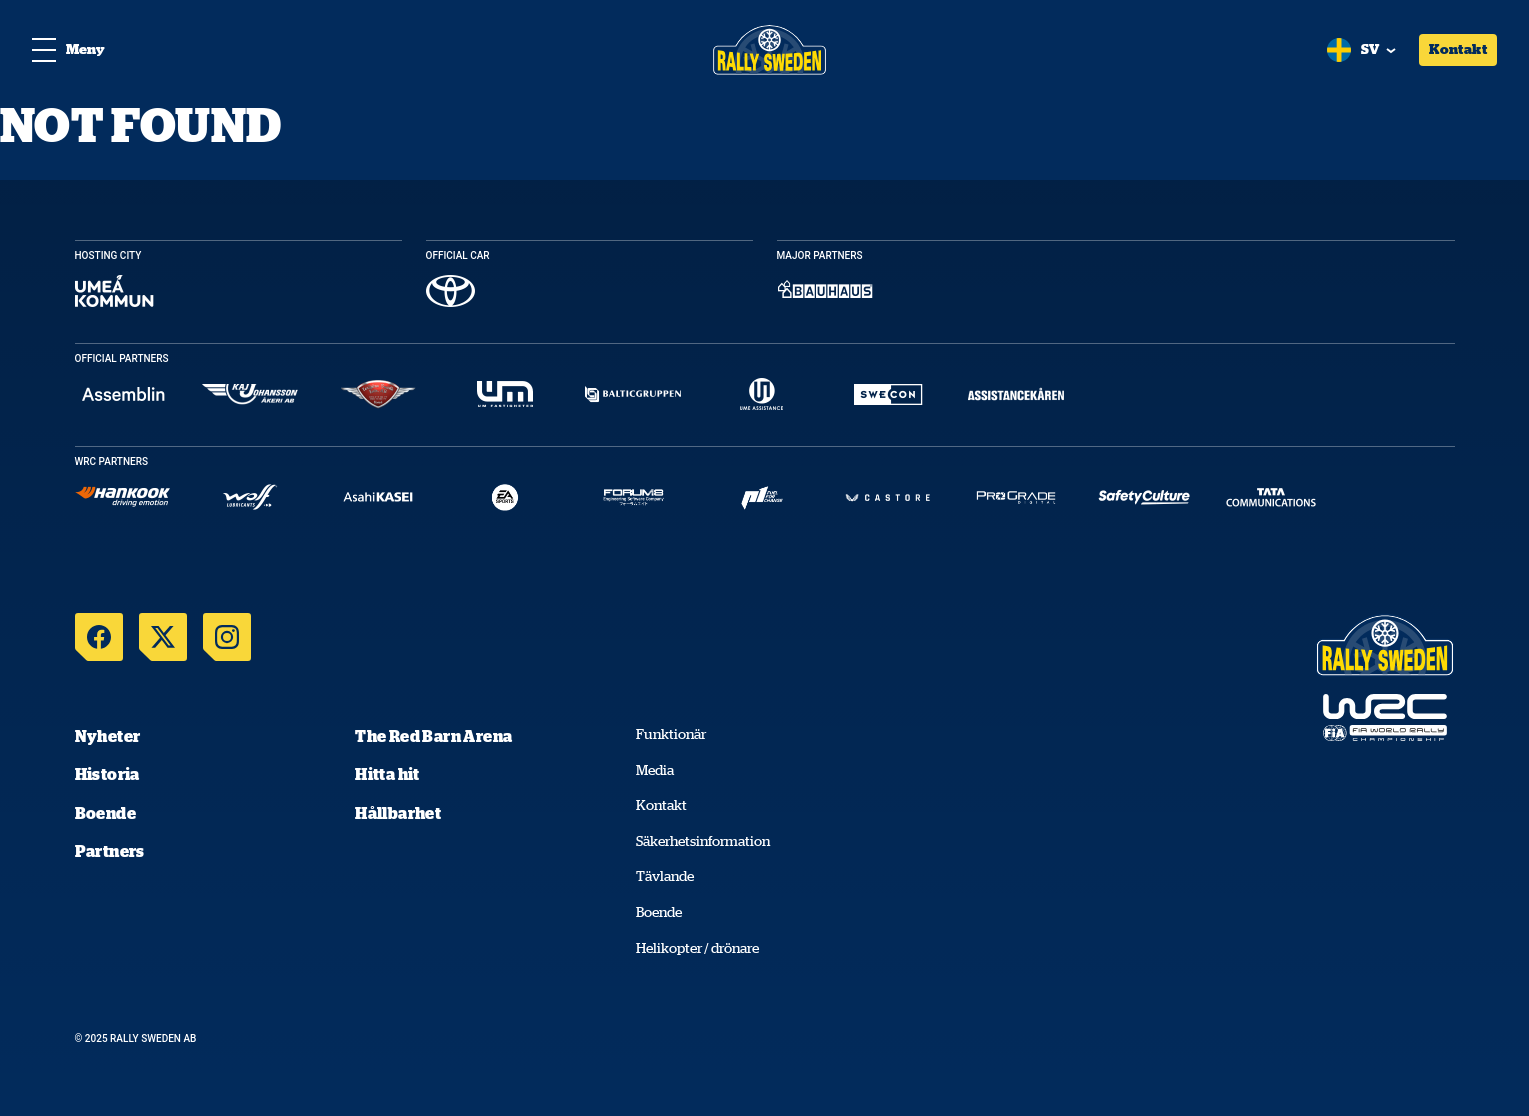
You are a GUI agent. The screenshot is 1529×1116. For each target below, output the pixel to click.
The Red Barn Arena (433, 736)
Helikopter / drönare (697, 948)
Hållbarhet (398, 813)
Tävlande (665, 876)
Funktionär (671, 734)
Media (655, 770)
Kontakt (1458, 49)
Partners (110, 851)
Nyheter (108, 736)
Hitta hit (387, 774)
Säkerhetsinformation (703, 841)
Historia (107, 774)
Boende (105, 813)
